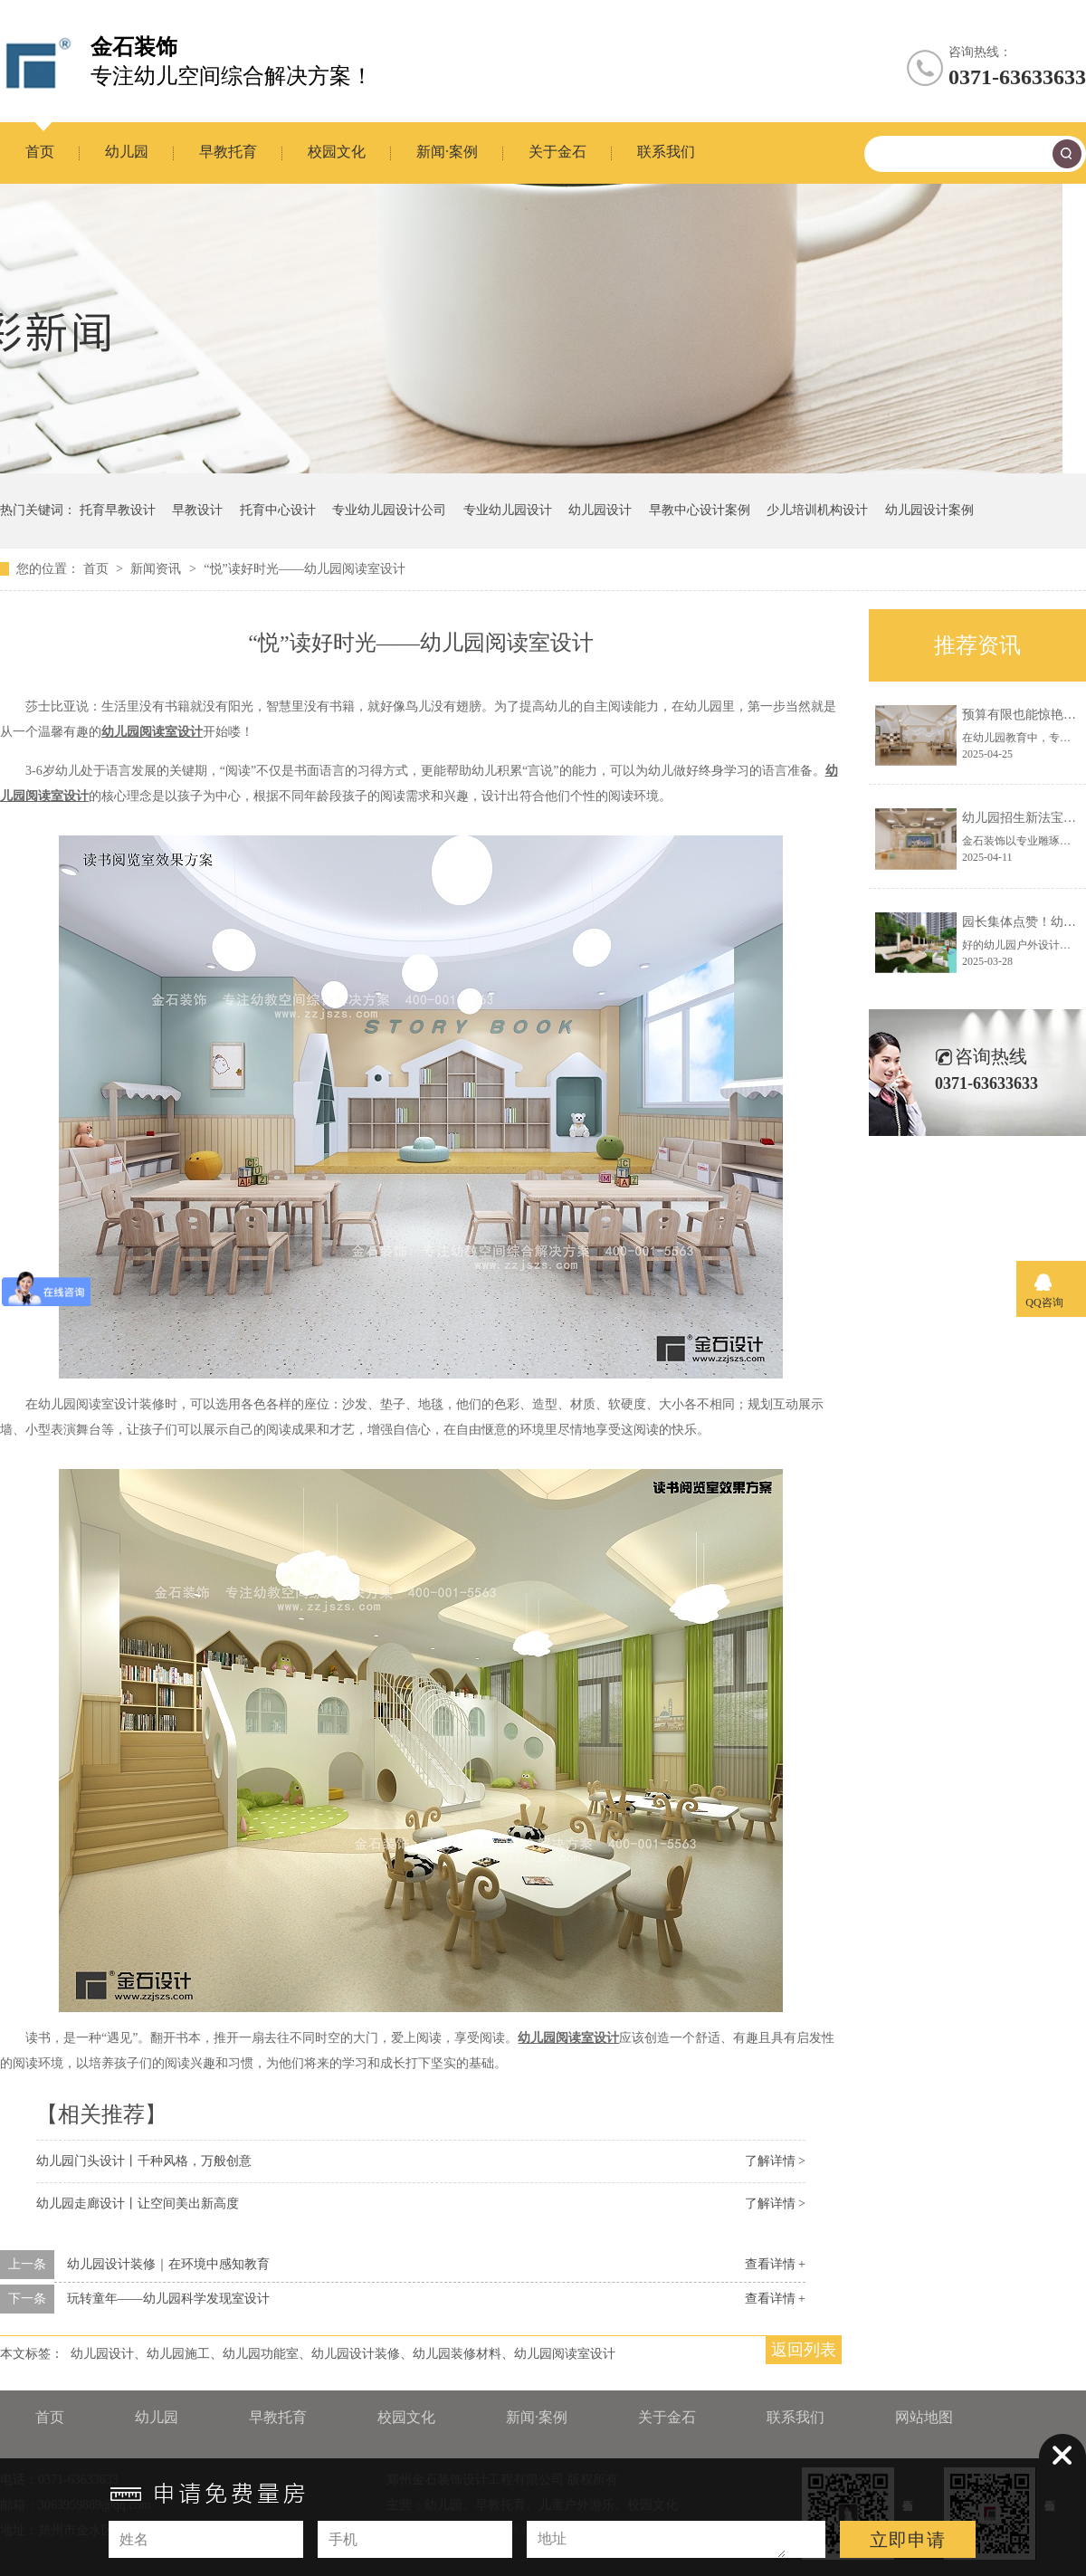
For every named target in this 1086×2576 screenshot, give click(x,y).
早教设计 (197, 510)
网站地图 (924, 2417)
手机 (343, 2539)
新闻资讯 (157, 569)
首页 (39, 151)
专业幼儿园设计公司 (389, 510)
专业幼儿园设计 (507, 510)
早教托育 (228, 151)
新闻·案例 (447, 151)
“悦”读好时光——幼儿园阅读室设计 (304, 569)
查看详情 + (775, 2264)
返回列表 (803, 2350)
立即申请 (908, 2540)
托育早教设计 (118, 510)
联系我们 (666, 151)
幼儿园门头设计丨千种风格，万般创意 (144, 2161)
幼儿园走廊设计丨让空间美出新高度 (137, 2203)
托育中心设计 (278, 510)
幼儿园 (126, 151)
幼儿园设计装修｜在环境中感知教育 (168, 2264)
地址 (552, 2538)
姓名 (133, 2539)
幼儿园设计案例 (929, 510)
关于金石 (557, 151)
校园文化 (337, 151)
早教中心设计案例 (699, 510)
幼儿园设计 (600, 510)
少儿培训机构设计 (817, 510)
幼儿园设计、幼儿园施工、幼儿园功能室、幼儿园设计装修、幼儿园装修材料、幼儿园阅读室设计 (343, 2354)
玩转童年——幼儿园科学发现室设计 (168, 2298)
